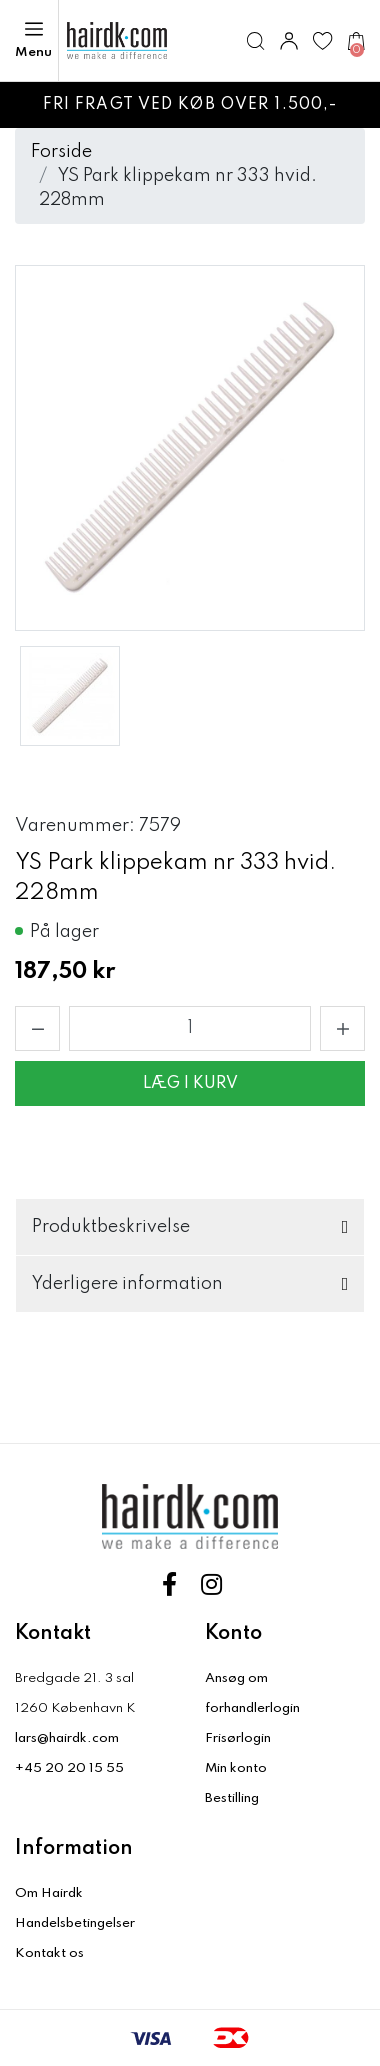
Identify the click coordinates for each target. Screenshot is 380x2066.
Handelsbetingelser (75, 1923)
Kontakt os (49, 1953)
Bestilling (232, 1798)
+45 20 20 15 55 (69, 1768)
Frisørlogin (238, 1738)
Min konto (236, 1768)
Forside (61, 152)
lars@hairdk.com (67, 1738)
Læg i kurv (190, 1084)
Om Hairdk (49, 1893)
